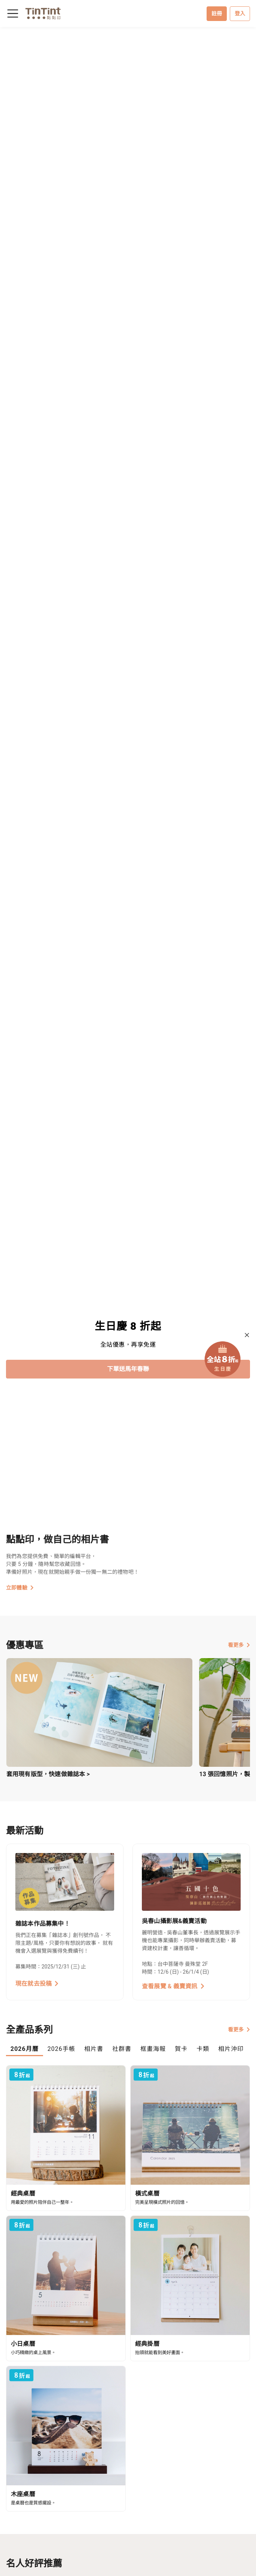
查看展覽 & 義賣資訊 (173, 1986)
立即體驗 (20, 1588)
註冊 (216, 13)
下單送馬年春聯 (128, 1369)
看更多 (239, 1645)
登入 (240, 13)
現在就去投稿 (36, 1983)
